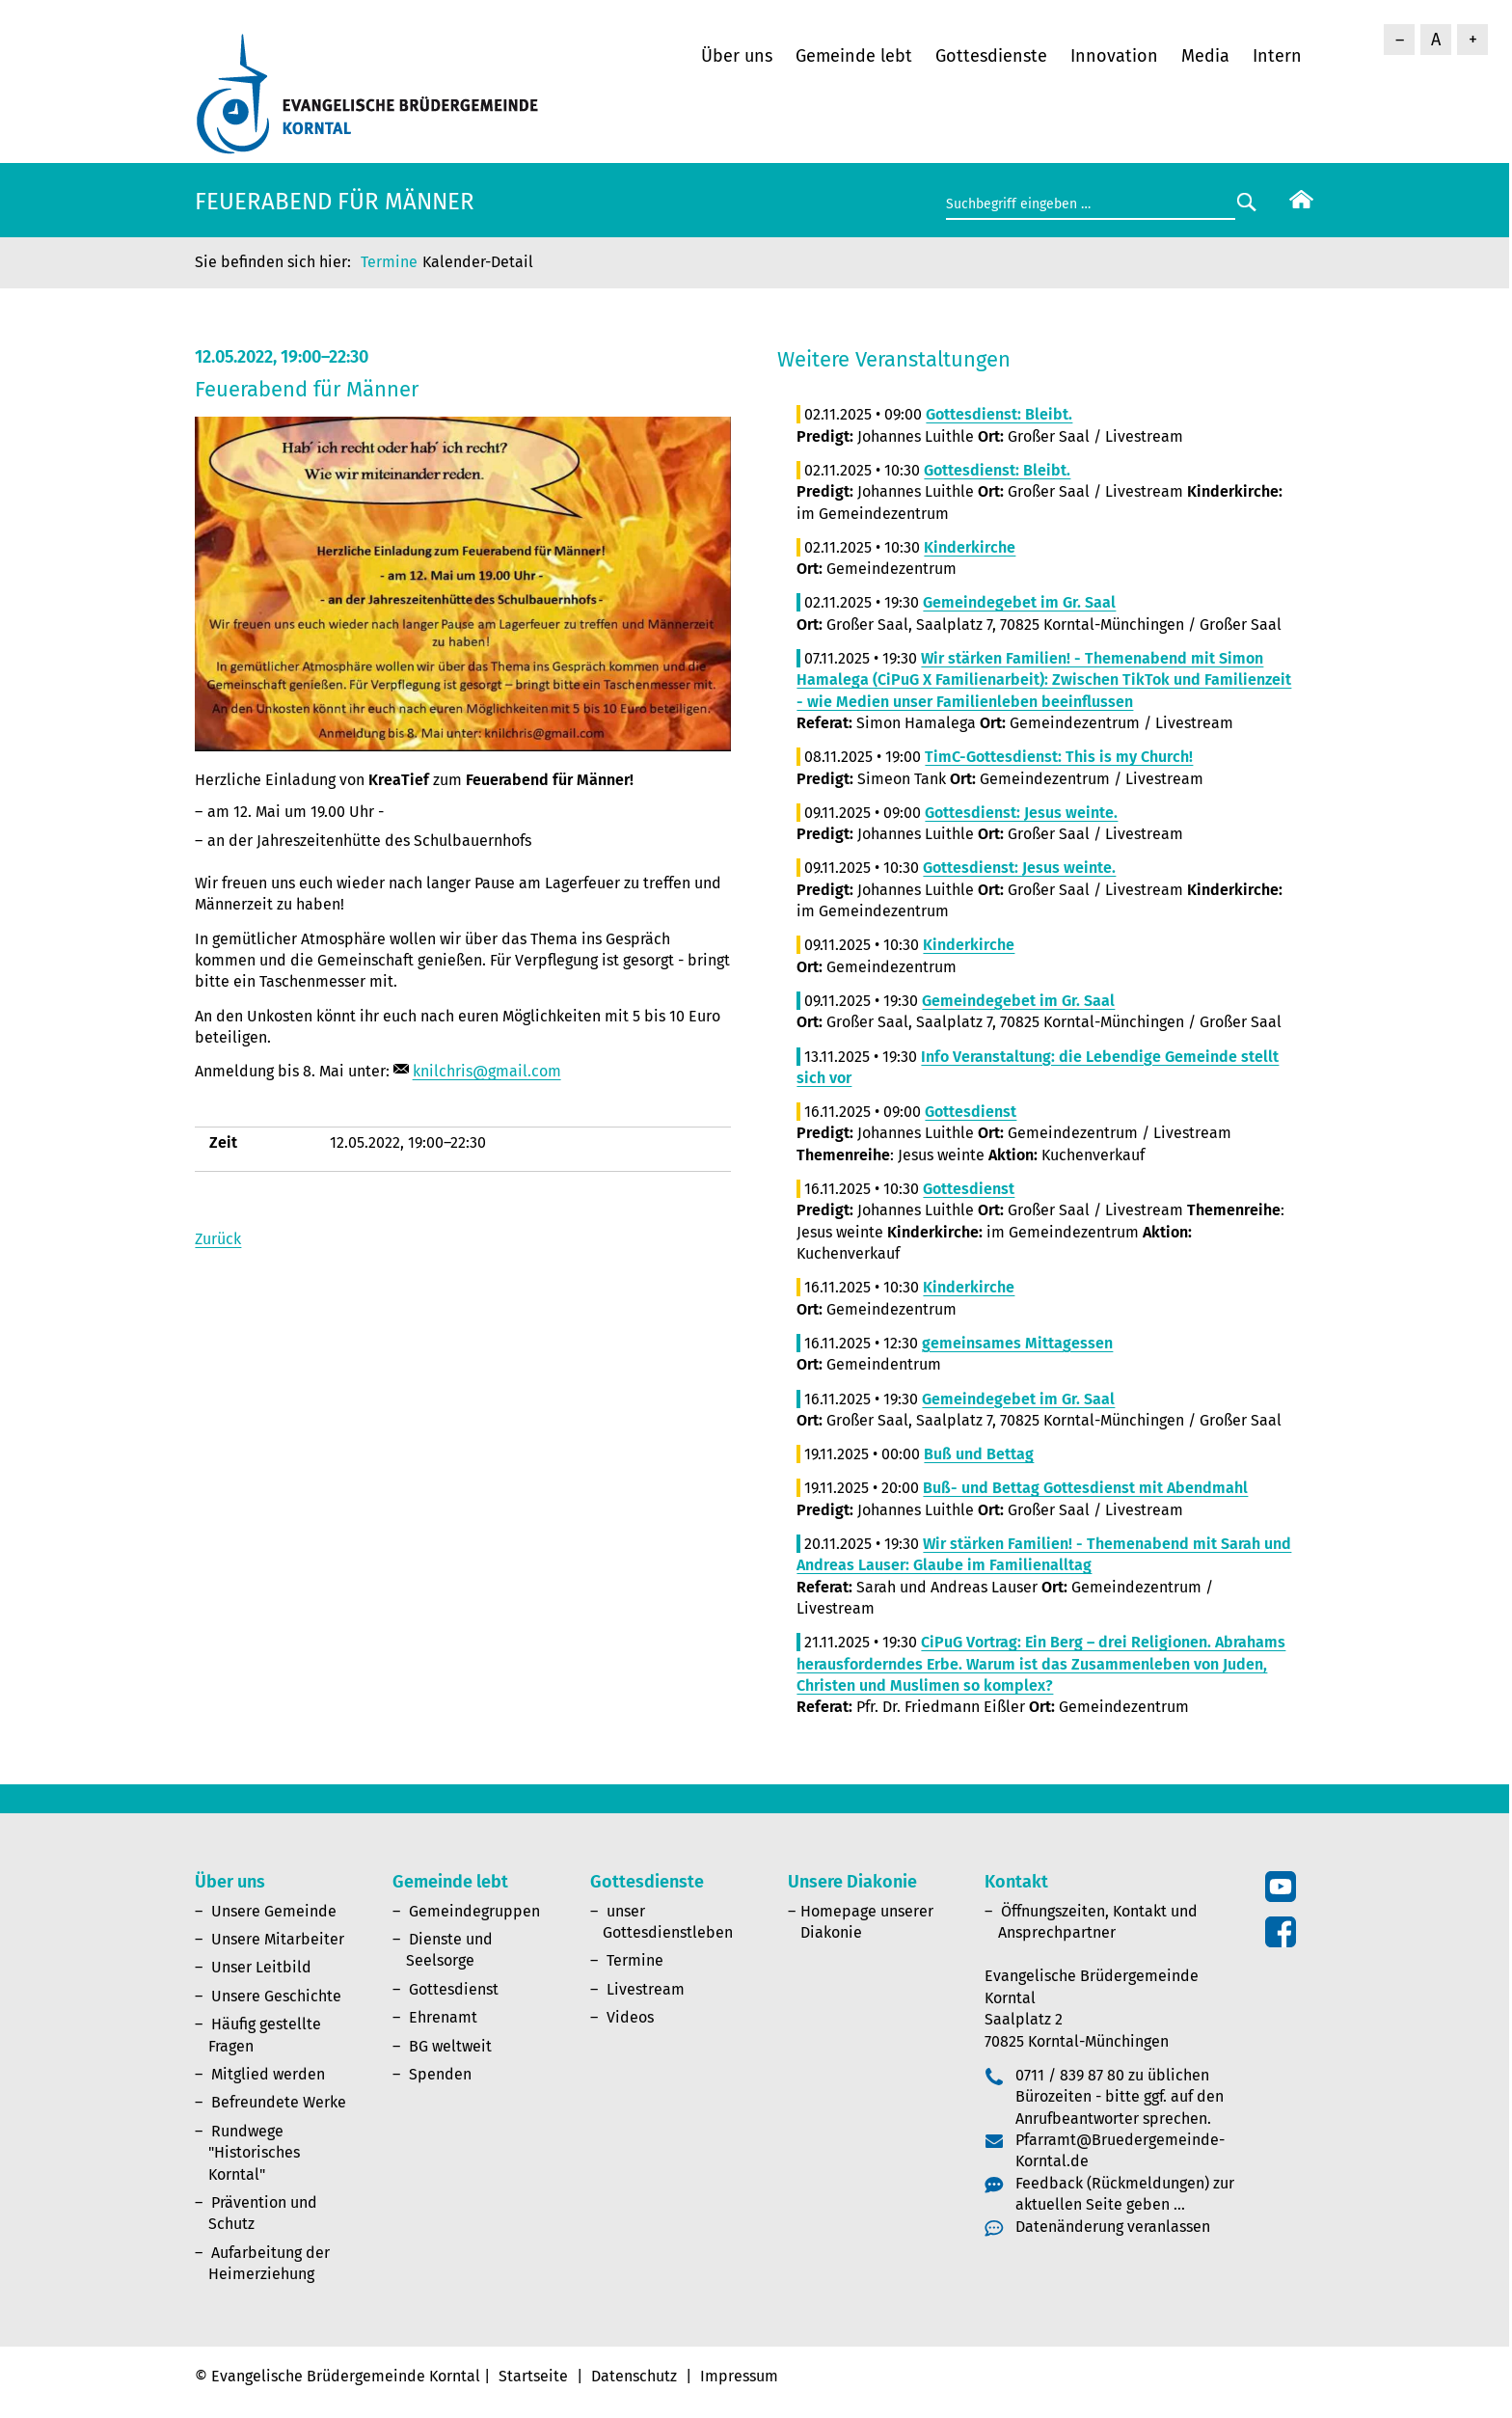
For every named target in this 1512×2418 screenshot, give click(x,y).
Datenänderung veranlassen (1112, 2226)
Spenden (440, 2074)
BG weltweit (450, 2046)
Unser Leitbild (261, 1967)
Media (1205, 56)
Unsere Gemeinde (274, 1911)
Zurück (218, 1239)
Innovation (1114, 56)
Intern (1277, 56)
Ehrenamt (443, 2017)
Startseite (533, 2376)
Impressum (739, 2376)
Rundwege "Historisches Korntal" (254, 2153)
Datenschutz (634, 2376)
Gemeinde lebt (854, 56)
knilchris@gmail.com (487, 1071)
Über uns (736, 56)
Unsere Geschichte (276, 1996)
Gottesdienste (991, 56)
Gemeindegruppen (474, 1911)
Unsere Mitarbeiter (277, 1939)
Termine (389, 262)
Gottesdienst (454, 1989)
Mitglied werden (268, 2074)
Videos (630, 2017)
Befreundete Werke (278, 2102)
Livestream (646, 1989)
